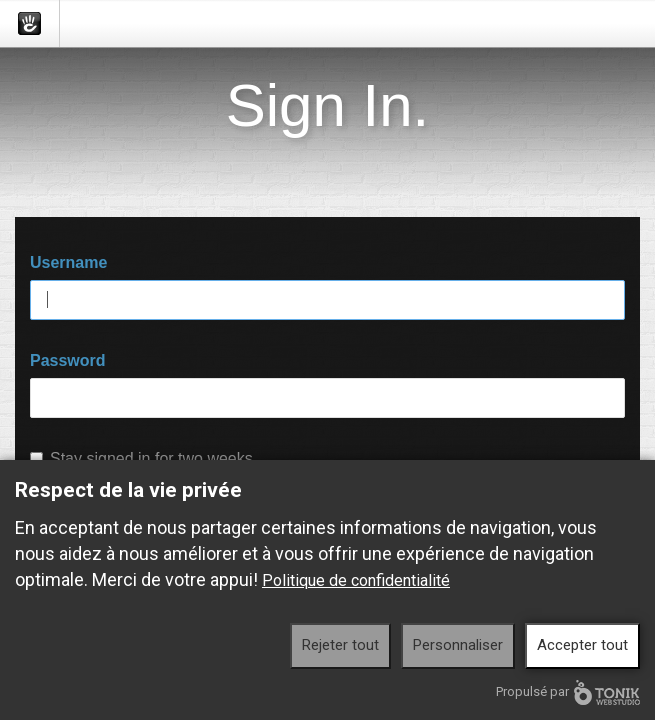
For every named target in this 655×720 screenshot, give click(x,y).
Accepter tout (582, 645)
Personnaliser (458, 645)
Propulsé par (568, 692)
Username (68, 262)
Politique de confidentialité (356, 580)
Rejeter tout (340, 645)
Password (68, 360)
